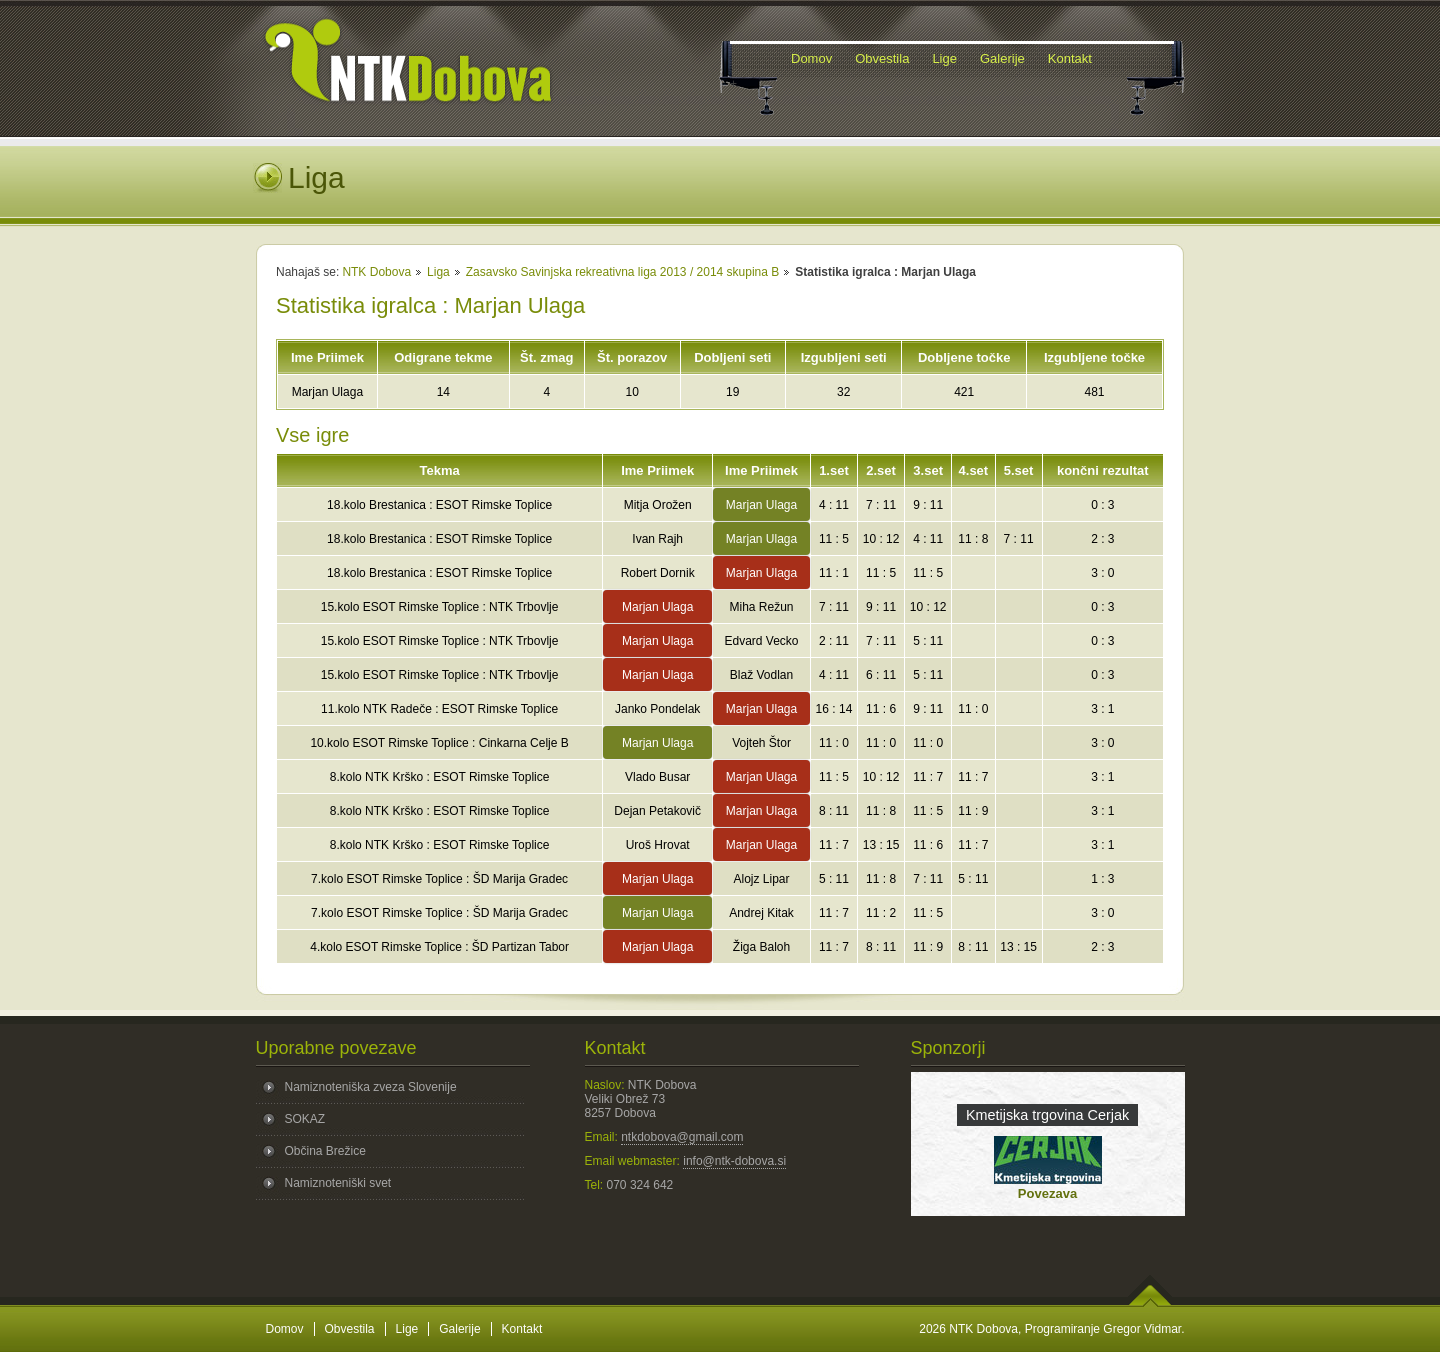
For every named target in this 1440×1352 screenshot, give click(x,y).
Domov (285, 1329)
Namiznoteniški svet (338, 1183)
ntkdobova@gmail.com (682, 1137)
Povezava (1047, 1193)
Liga (438, 272)
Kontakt (522, 1329)
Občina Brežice (325, 1151)
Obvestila (350, 1329)
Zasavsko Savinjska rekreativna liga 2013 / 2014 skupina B (623, 272)
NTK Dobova (376, 272)
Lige (407, 1329)
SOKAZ (305, 1119)
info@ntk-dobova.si (734, 1161)
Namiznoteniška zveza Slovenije (371, 1087)
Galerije (459, 1329)
